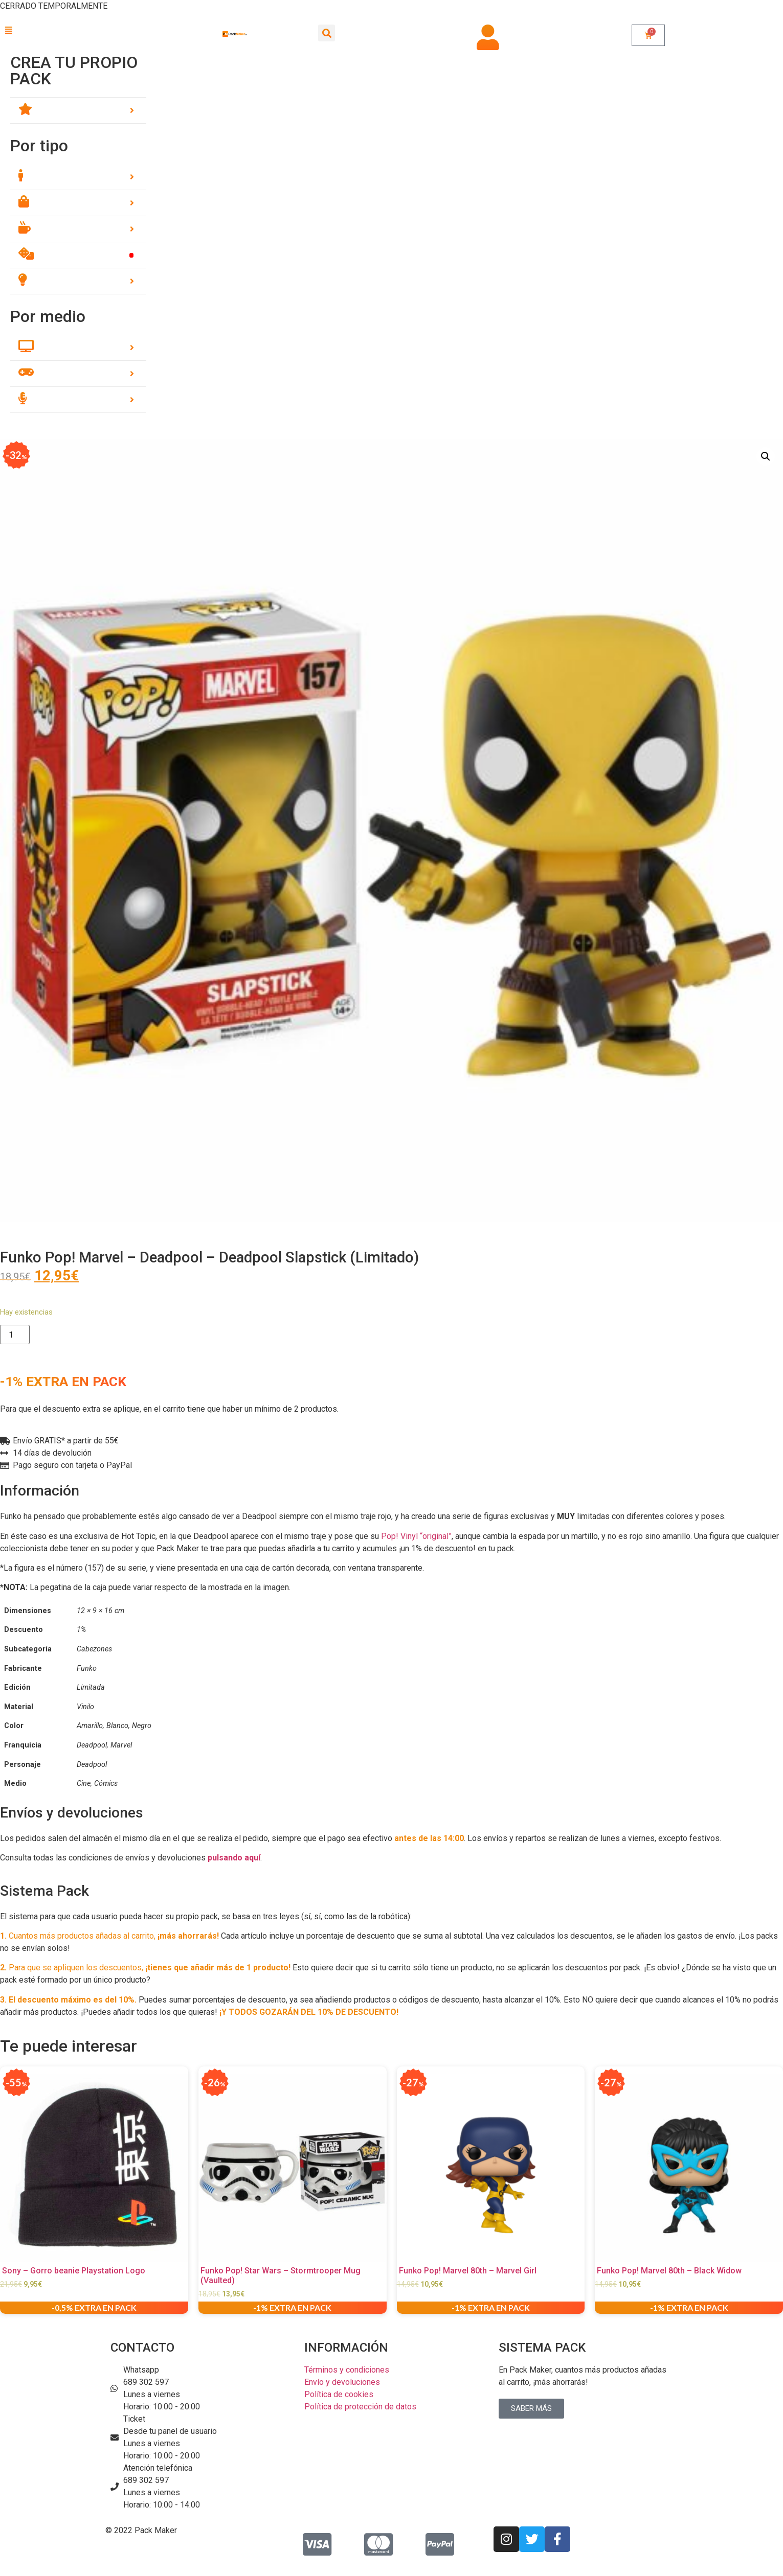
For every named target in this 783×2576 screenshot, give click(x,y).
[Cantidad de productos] (15, 1334)
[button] (78, 31)
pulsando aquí (234, 1857)
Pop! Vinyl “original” (416, 1536)
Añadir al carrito (82, 1334)
